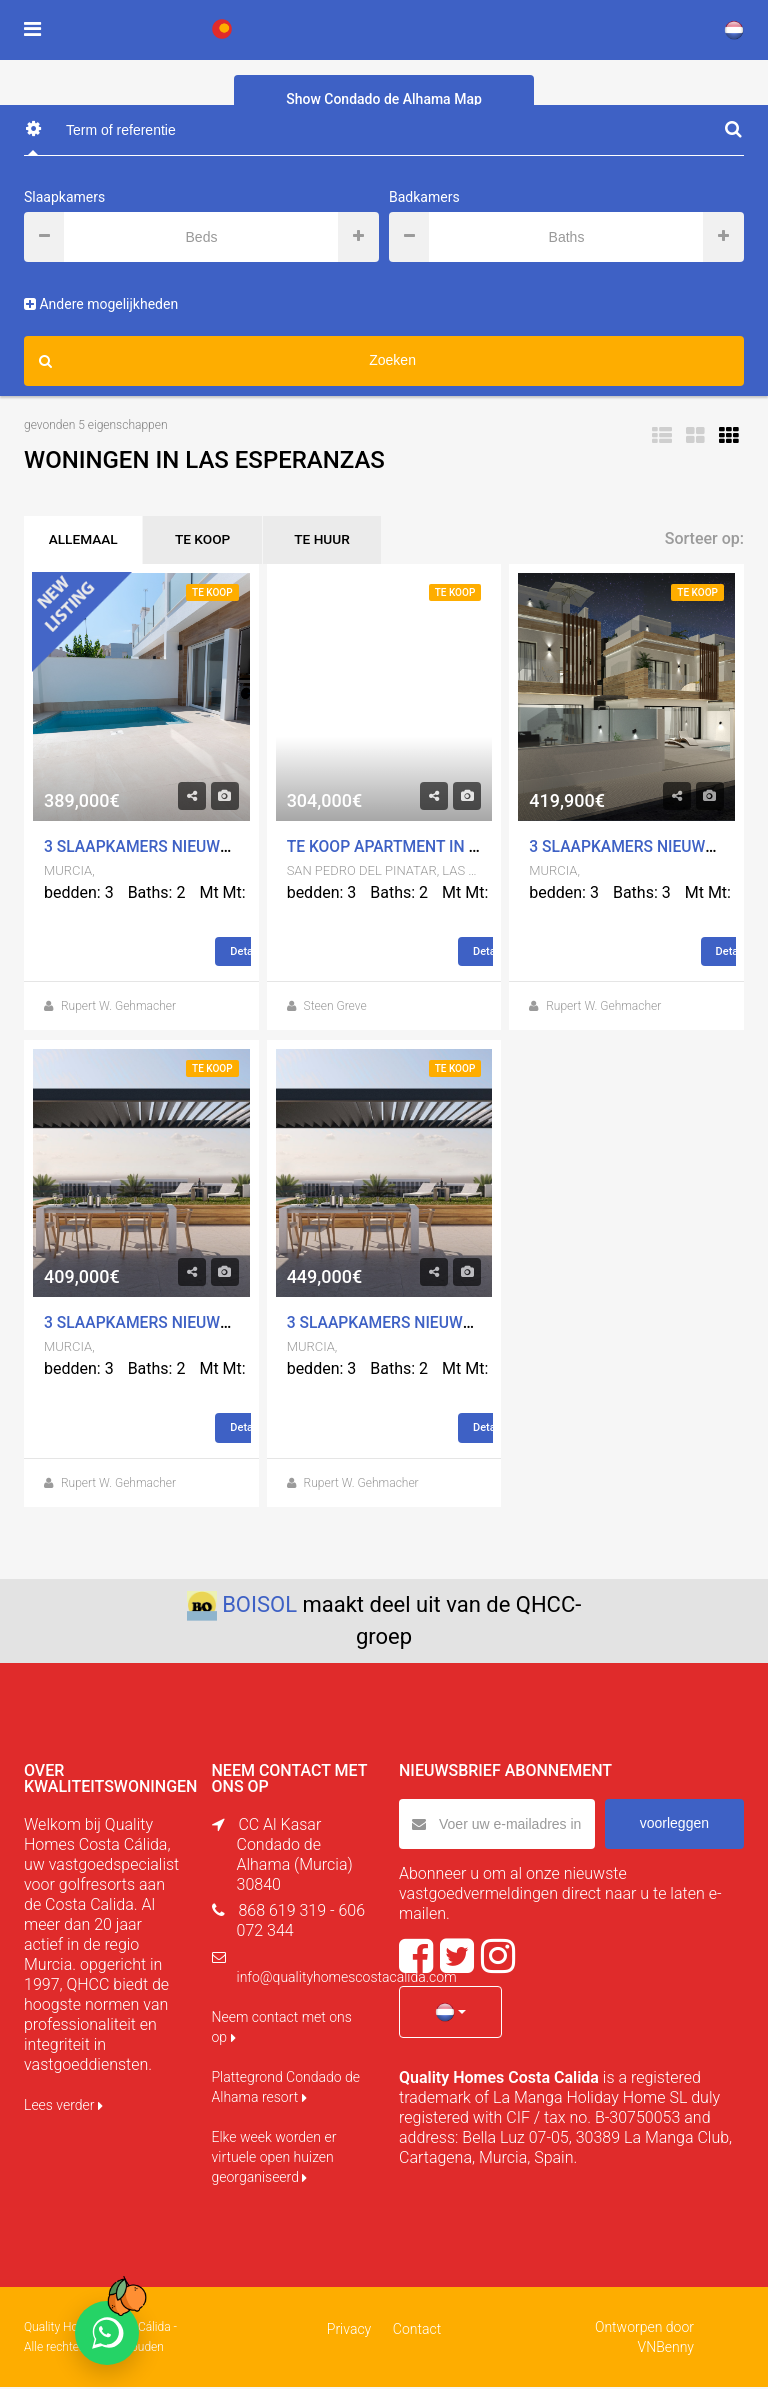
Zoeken (227, 361)
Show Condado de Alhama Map (384, 99)
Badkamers (424, 197)
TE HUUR (338, 541)
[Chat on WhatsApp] (107, 2333)
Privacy (350, 2331)
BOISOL (259, 1606)
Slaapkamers (64, 197)
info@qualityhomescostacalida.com (347, 1979)
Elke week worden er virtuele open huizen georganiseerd (274, 2159)
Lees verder (63, 2107)
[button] (450, 2014)
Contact (416, 2331)
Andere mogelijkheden (101, 304)
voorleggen (674, 1825)
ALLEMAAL (86, 541)
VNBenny (666, 2349)
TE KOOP (212, 541)
